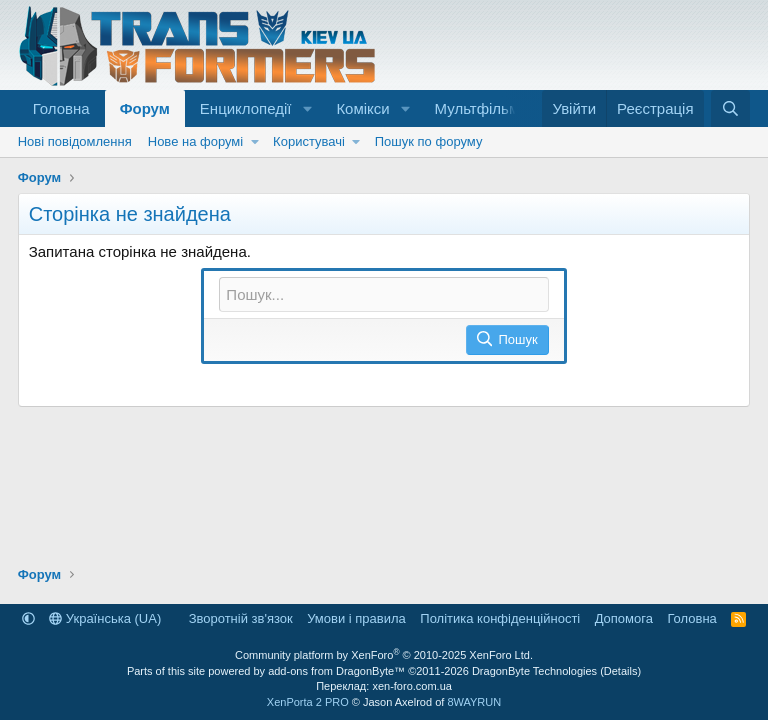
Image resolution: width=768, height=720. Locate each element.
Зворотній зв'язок (241, 618)
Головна (61, 108)
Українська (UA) (105, 618)
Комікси (362, 108)
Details (621, 671)
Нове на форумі (195, 141)
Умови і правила (356, 618)
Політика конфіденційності (500, 618)
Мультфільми (481, 108)
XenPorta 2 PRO (308, 702)
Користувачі (309, 141)
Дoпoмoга (624, 618)
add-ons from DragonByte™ (336, 671)
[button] (307, 108)
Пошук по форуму (429, 141)
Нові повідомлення (75, 141)
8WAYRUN (474, 702)
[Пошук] (730, 108)
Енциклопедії (246, 108)
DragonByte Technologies (534, 671)
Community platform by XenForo (384, 655)
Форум (145, 108)
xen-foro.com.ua (411, 686)
